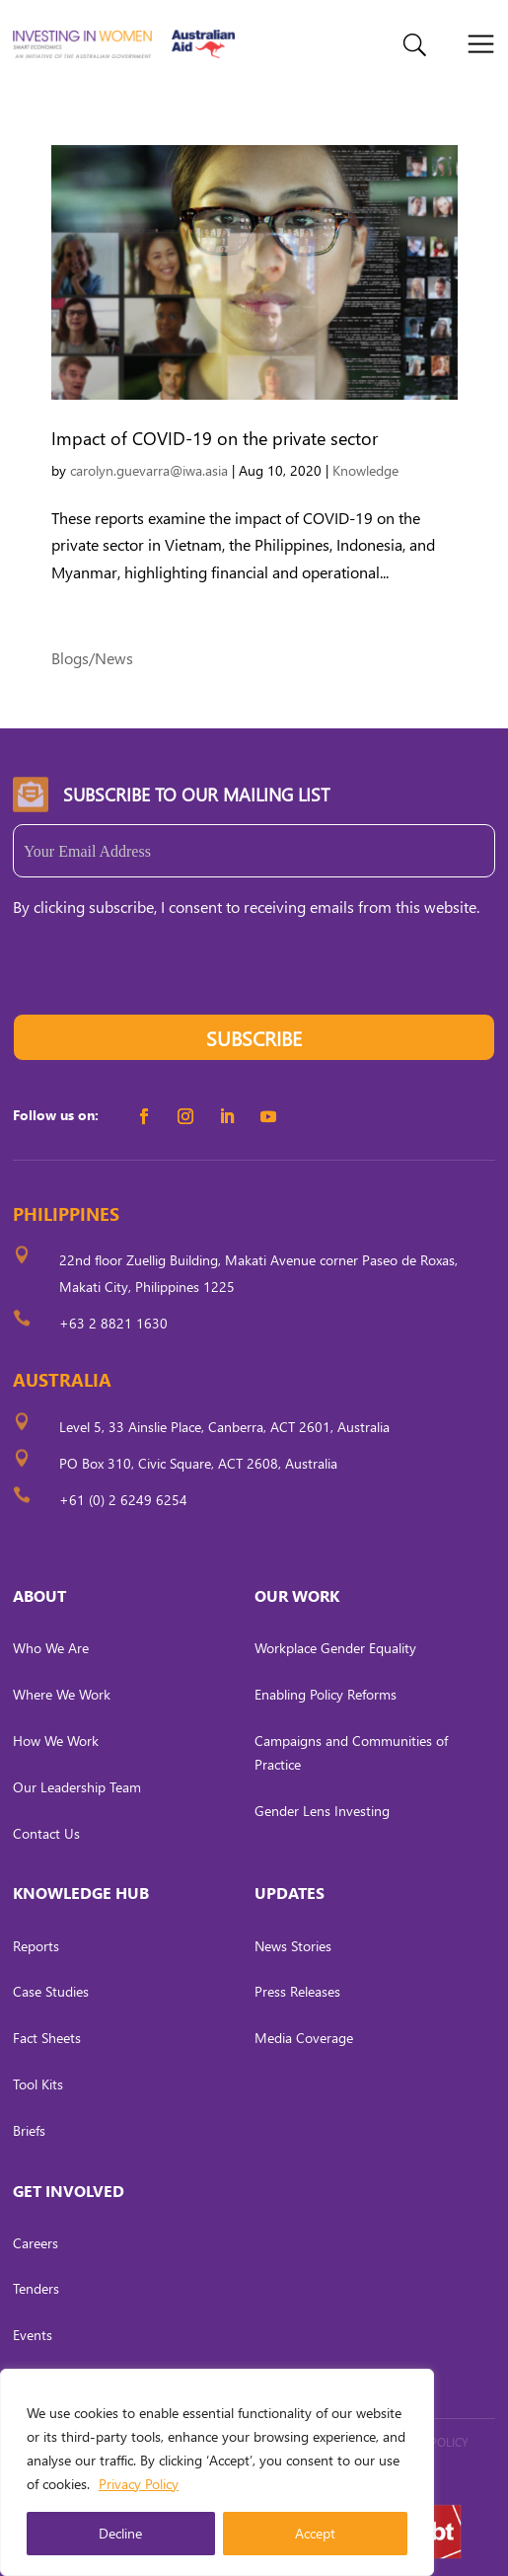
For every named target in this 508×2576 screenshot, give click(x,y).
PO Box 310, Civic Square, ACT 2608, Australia (198, 1463)
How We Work (56, 1740)
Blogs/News (92, 657)
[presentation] (163, 975)
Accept (315, 2533)
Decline (120, 2533)
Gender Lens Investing (322, 1810)
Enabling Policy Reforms (325, 1694)
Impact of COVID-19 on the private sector (214, 437)
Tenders (36, 2288)
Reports (36, 1945)
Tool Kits (38, 2084)
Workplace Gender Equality (335, 1647)
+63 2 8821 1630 (113, 1323)
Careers (35, 2243)
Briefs (29, 2130)
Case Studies (51, 1991)
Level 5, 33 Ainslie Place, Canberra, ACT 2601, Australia (224, 1426)
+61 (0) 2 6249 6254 (123, 1499)
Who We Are (51, 1647)
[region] (217, 2472)
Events (32, 2334)
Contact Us (46, 1833)
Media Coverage (303, 2037)
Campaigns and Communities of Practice (351, 1752)
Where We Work (61, 1694)
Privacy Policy (139, 2483)
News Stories (292, 1945)
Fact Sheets (47, 2037)
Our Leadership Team (77, 1787)
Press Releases (297, 1991)
